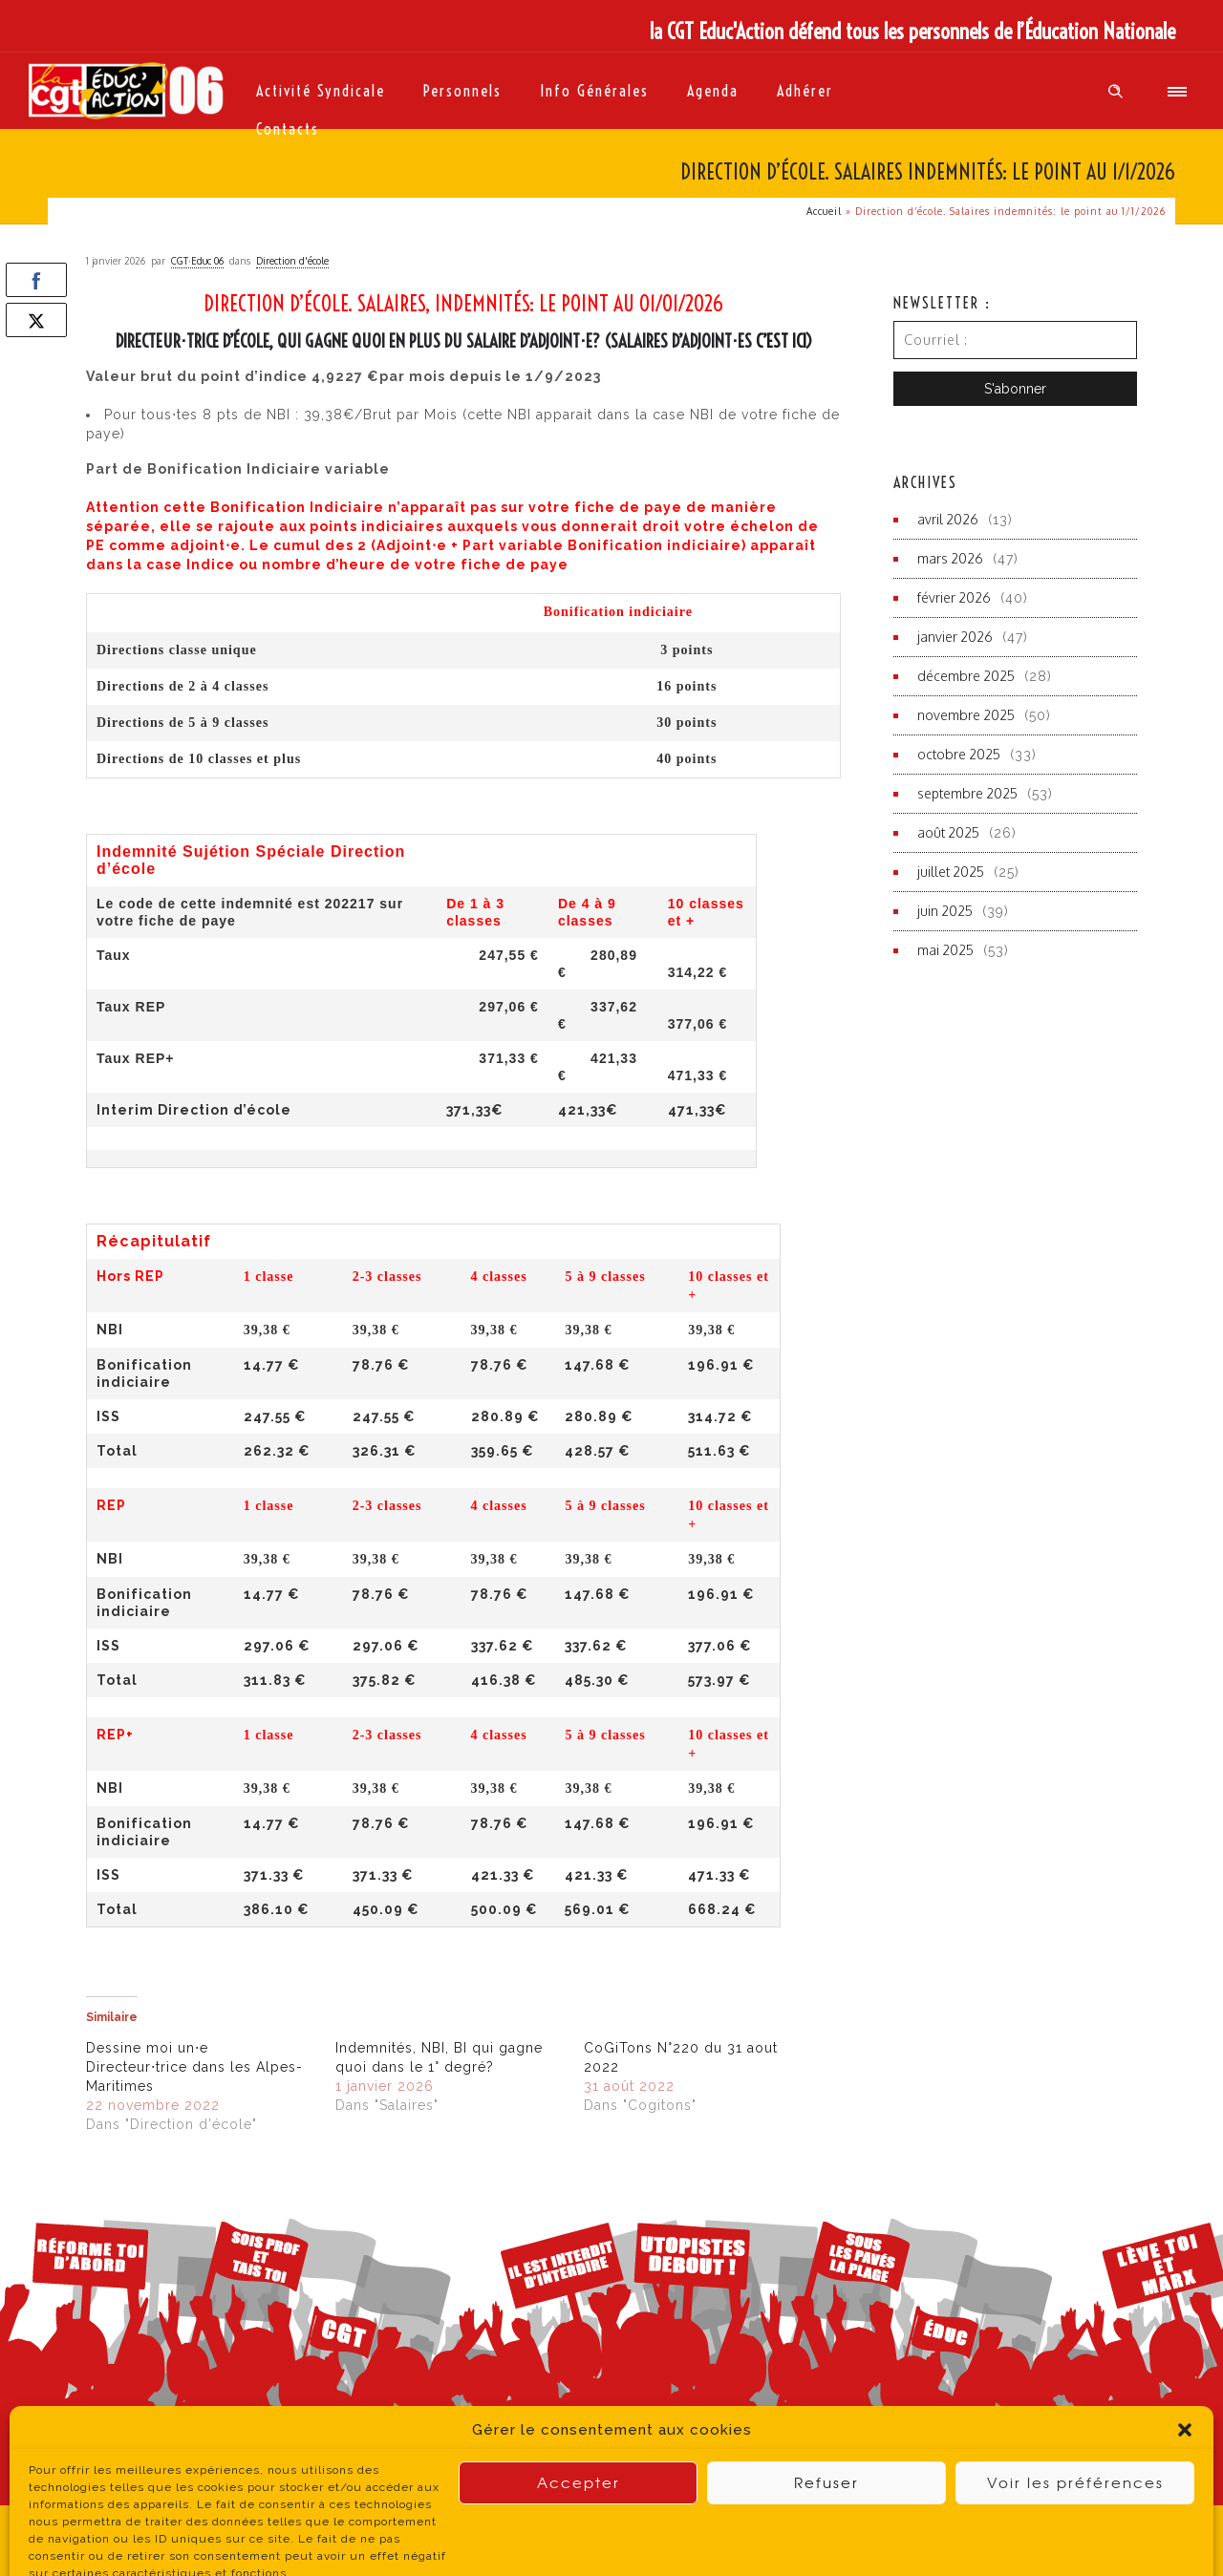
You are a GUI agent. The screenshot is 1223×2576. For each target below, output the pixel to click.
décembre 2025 (966, 676)
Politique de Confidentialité (494, 2540)
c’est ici (780, 341)
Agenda (713, 90)
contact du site (765, 2539)
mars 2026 (950, 558)
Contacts (287, 128)
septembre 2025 (967, 793)
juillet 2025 (950, 871)
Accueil (824, 211)
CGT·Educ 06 (197, 260)
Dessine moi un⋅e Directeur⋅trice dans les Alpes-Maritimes (194, 2067)
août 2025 (948, 832)
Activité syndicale (320, 90)
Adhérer (805, 90)
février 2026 (954, 597)
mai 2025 (945, 950)
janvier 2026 (955, 636)
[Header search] (1115, 91)
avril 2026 (947, 519)
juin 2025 (945, 911)
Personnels (462, 90)
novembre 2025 (966, 715)
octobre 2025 (958, 754)
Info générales (594, 90)
